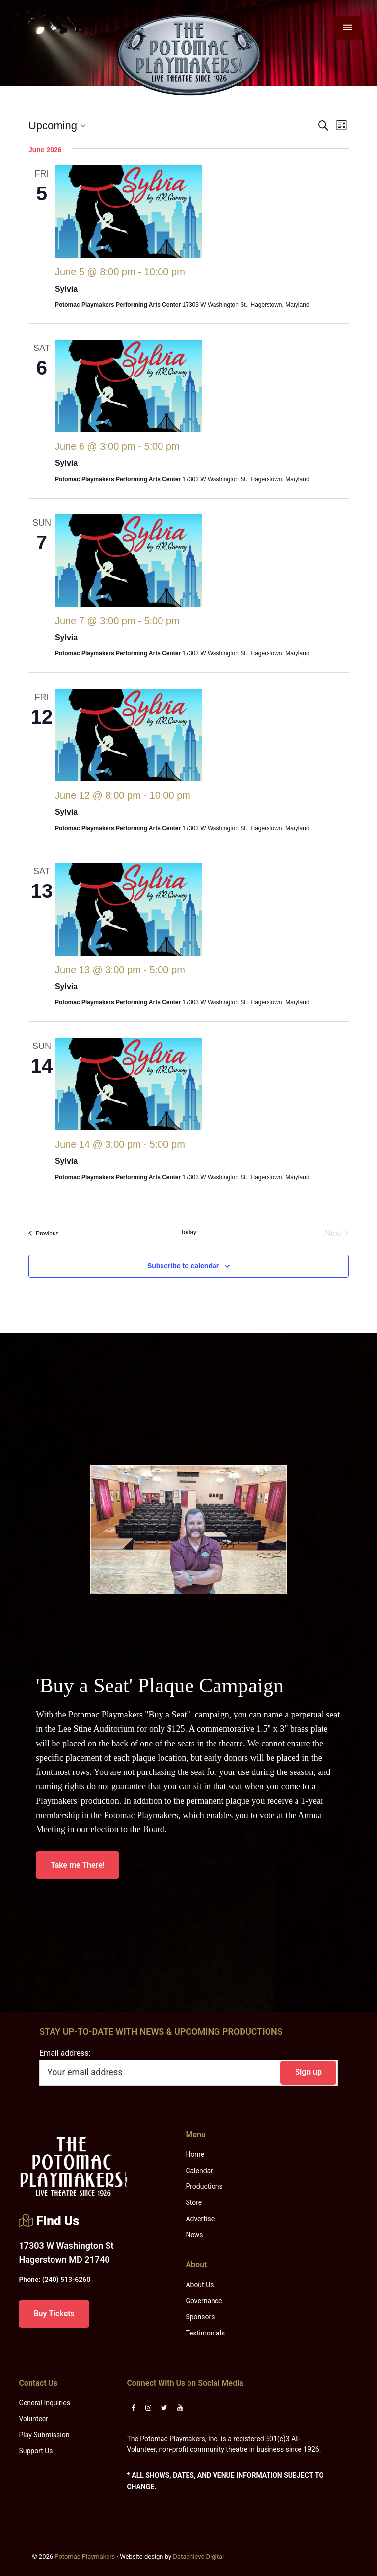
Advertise (200, 2219)
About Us (200, 2285)
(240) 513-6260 (54, 2279)
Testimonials (205, 2333)
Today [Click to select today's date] (188, 1232)
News (194, 2235)
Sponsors (200, 2317)
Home (195, 2154)
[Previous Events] (43, 1233)
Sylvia (66, 289)
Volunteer (33, 2419)
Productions (204, 2186)
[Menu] (347, 28)
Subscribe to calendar (183, 1266)
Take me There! (78, 1865)
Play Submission (44, 2435)
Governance (204, 2301)
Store (194, 2202)
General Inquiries (44, 2403)
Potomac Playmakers (84, 2556)
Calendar (199, 2170)
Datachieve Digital (198, 2556)
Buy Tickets (53, 2313)
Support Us (36, 2451)
